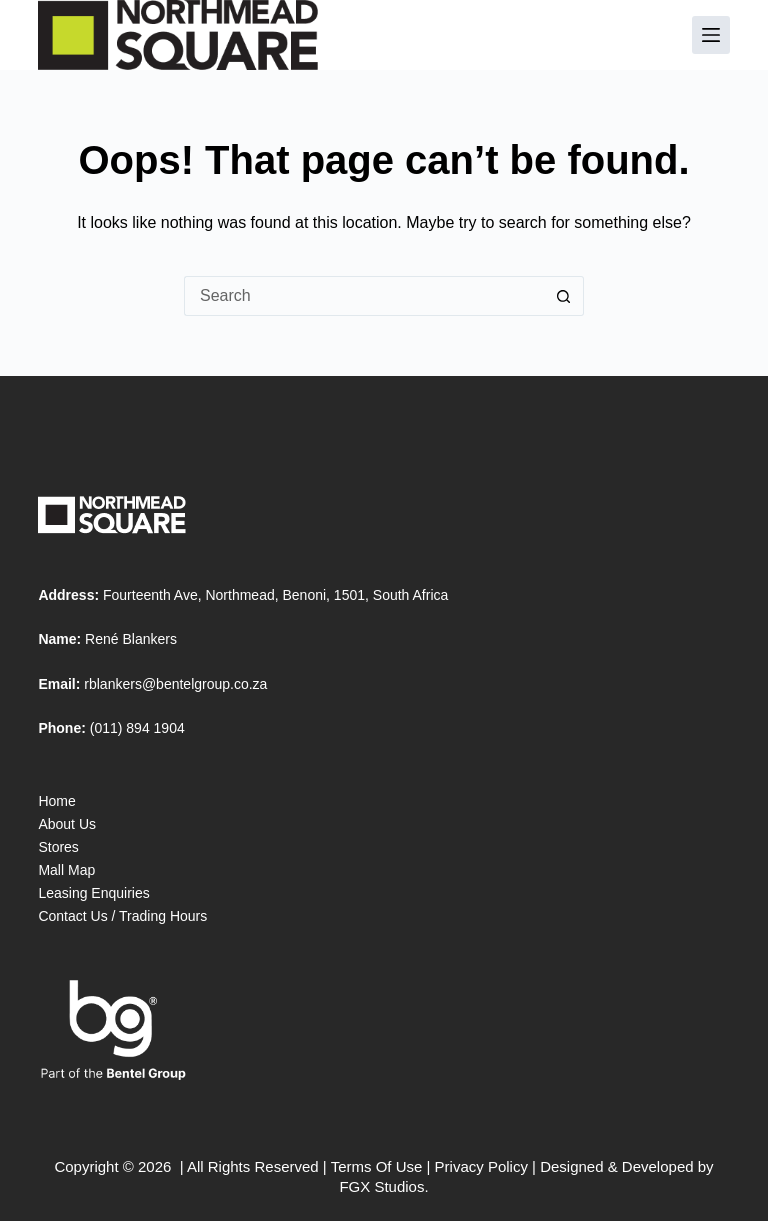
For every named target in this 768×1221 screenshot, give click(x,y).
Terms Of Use (377, 1166)
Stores (58, 847)
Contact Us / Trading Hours (122, 916)
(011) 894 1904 (137, 728)
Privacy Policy (481, 1166)
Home (56, 801)
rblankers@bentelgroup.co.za (175, 684)
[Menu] (711, 35)
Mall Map (66, 870)
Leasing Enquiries (93, 893)
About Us (67, 824)
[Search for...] (364, 296)
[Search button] (564, 296)
